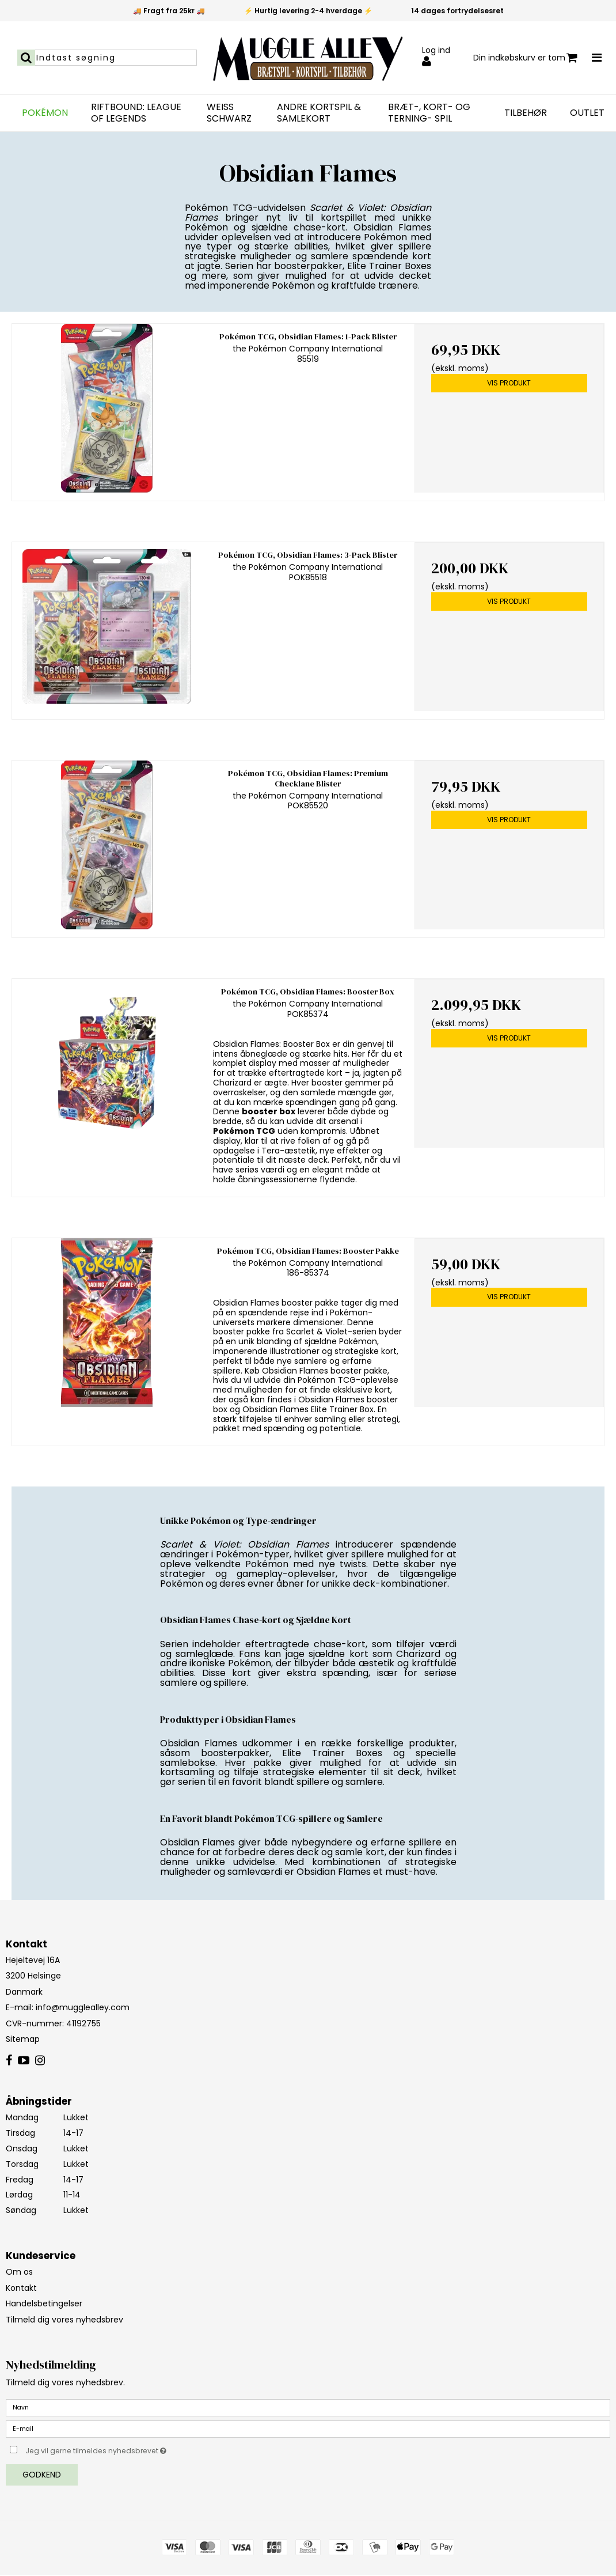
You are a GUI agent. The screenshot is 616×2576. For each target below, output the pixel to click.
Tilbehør (525, 113)
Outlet (587, 113)
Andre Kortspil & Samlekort (319, 112)
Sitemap (23, 2039)
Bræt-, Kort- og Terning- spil (429, 112)
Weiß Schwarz (229, 112)
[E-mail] (308, 2428)
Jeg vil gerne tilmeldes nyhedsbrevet (124, 2449)
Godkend (41, 2474)
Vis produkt (509, 383)
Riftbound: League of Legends (136, 112)
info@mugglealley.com (83, 2007)
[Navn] (308, 2407)
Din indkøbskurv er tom (525, 58)
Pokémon (45, 113)
